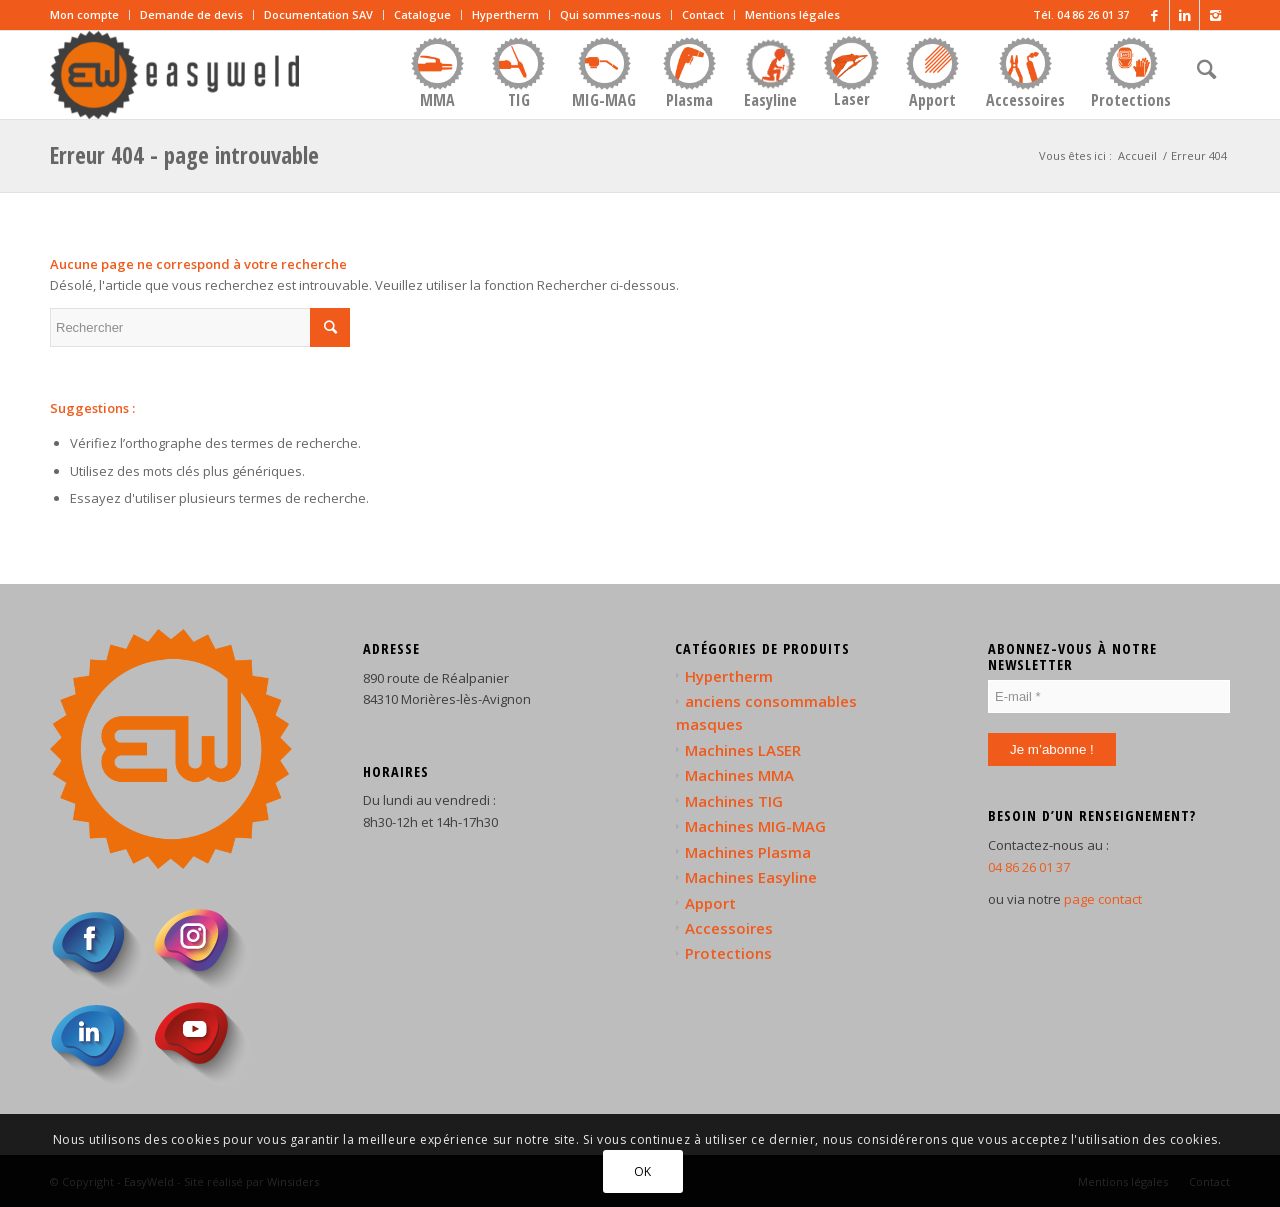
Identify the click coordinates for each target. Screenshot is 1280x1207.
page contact (1103, 899)
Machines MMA (739, 775)
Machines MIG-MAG (755, 826)
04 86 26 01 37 (1029, 867)
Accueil (1137, 155)
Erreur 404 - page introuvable (184, 155)
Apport (710, 903)
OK (643, 1171)
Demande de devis (191, 14)
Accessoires (729, 928)
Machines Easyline (751, 877)
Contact (703, 14)
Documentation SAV (318, 14)
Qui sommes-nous (610, 14)
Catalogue (422, 14)
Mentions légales (792, 14)
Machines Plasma (748, 852)
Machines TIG (734, 801)
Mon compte (84, 14)
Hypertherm (505, 14)
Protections (728, 953)
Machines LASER (743, 750)
